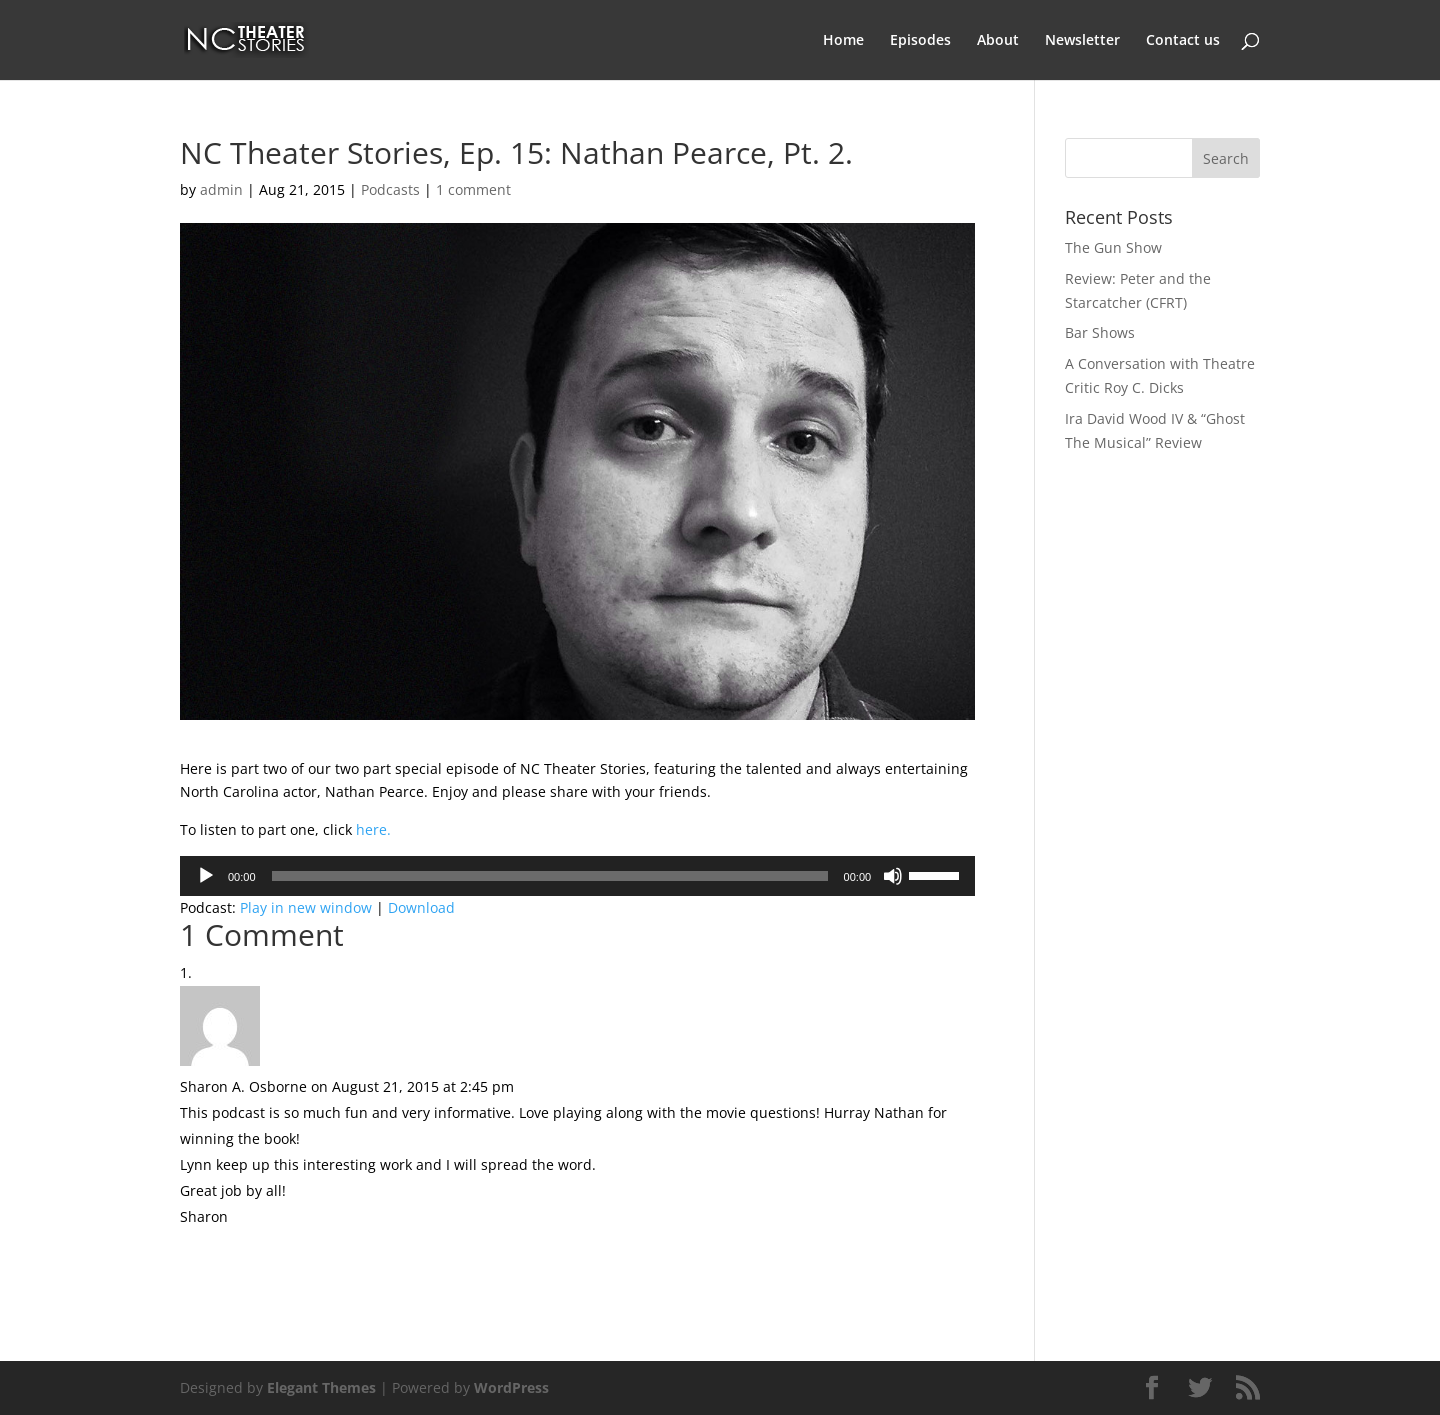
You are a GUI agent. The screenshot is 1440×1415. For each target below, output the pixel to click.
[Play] (206, 876)
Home (843, 41)
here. (373, 829)
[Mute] (893, 876)
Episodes (920, 41)
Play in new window (306, 907)
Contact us (1183, 41)
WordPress (511, 1387)
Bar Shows (1100, 332)
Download (421, 907)
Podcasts (390, 189)
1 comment (473, 189)
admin (221, 189)
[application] (577, 876)
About (998, 41)
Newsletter (1082, 41)
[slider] (550, 876)
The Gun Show (1113, 247)
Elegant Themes (321, 1387)
